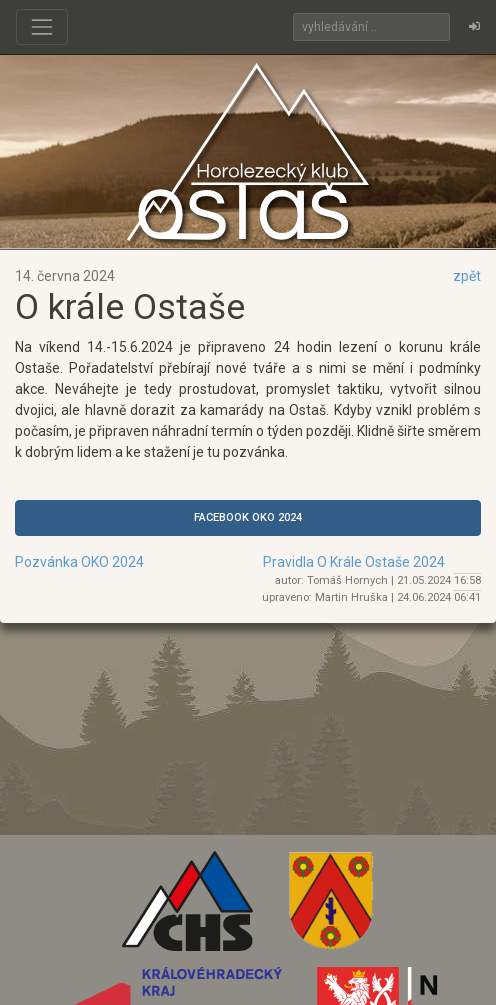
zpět (467, 276)
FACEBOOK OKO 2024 (248, 517)
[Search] (371, 27)
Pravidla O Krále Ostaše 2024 (354, 562)
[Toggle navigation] (42, 27)
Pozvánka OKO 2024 (79, 562)
